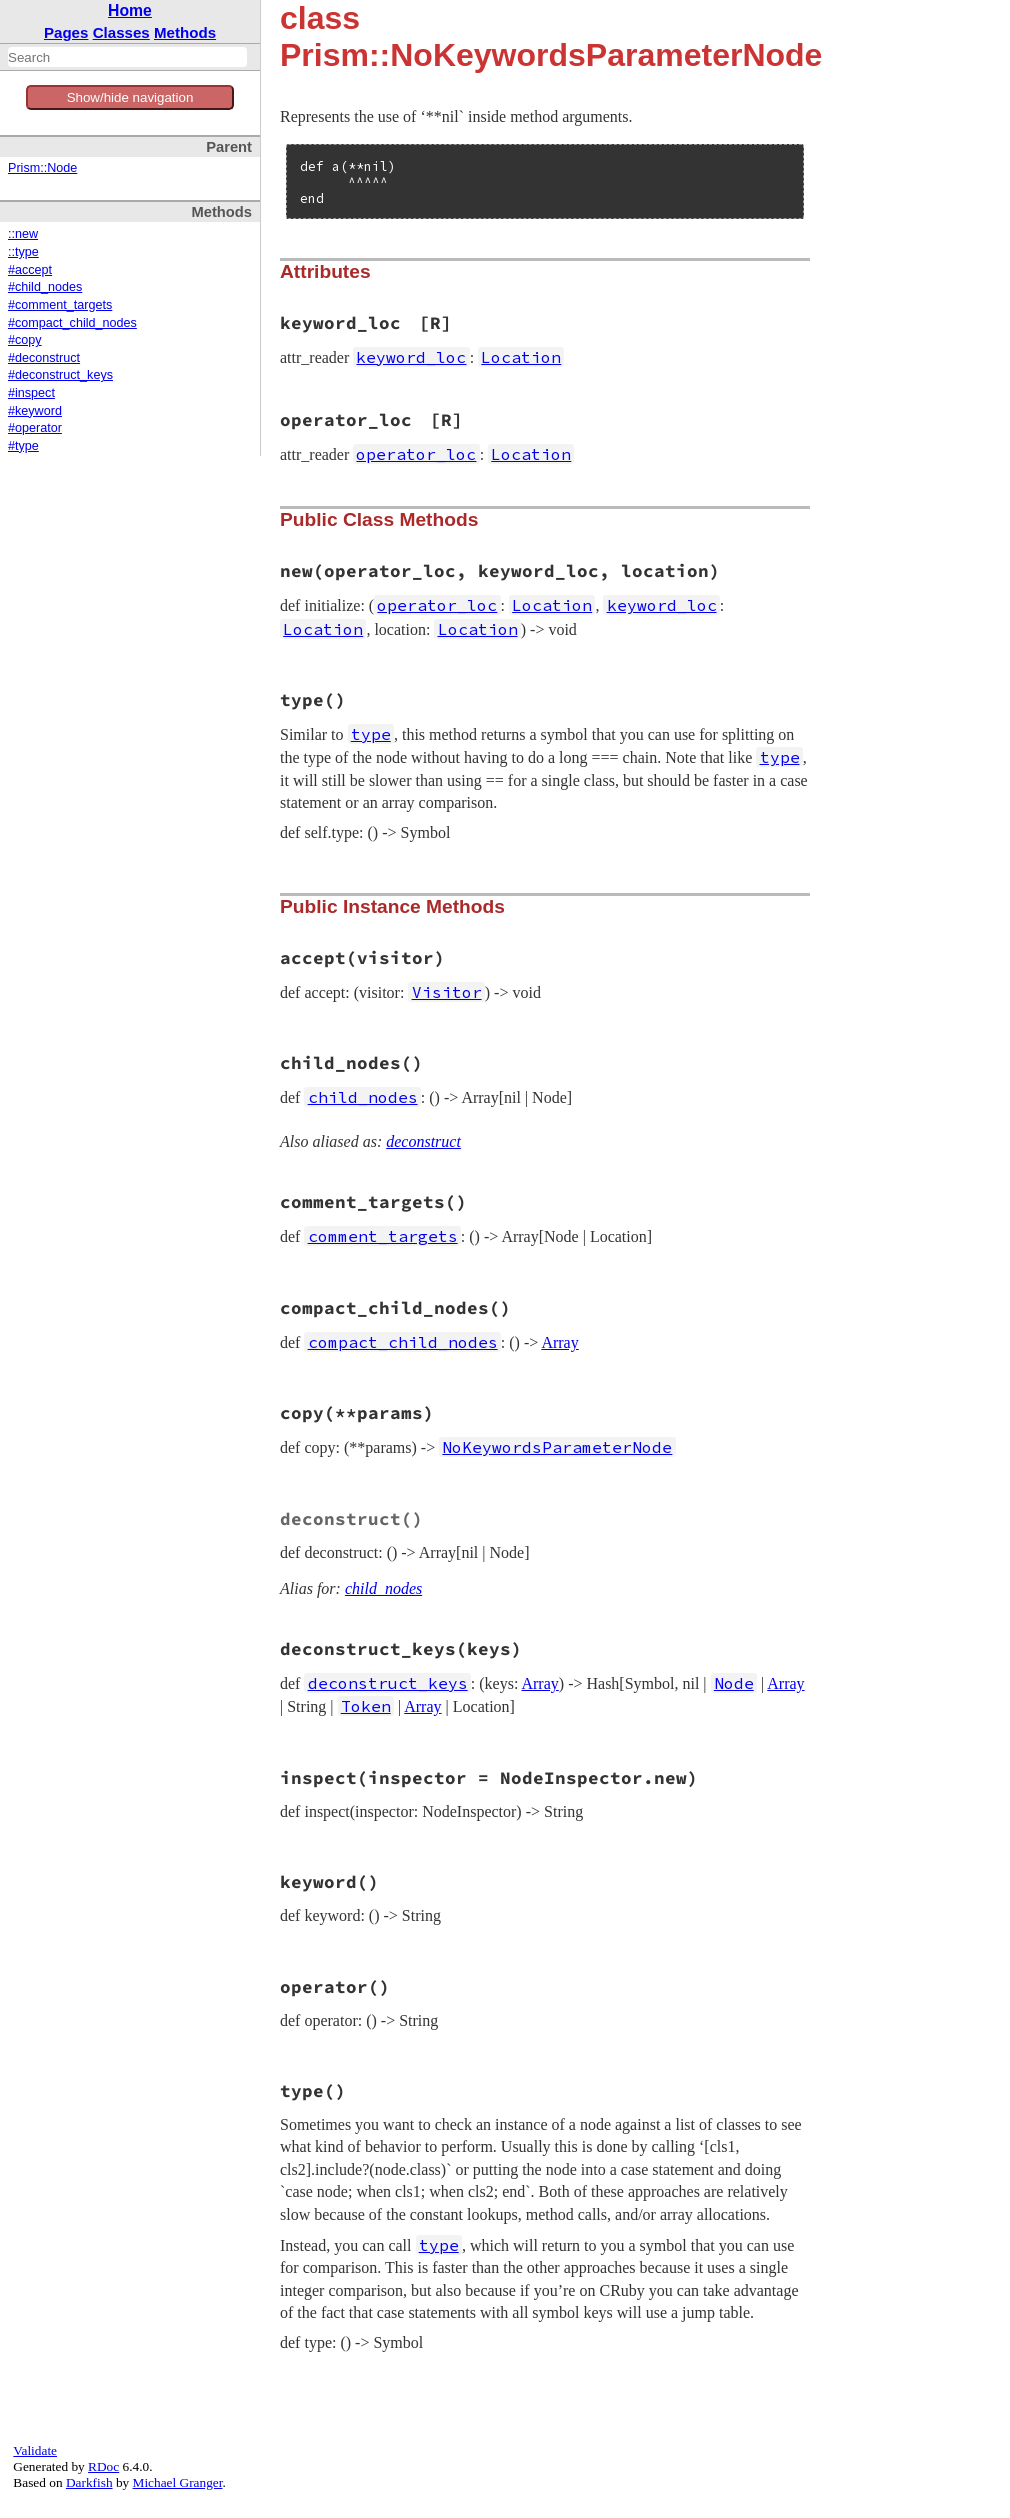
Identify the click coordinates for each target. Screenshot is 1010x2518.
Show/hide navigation (130, 97)
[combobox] (127, 57)
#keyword (35, 411)
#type (23, 446)
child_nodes (383, 1588)
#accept (30, 270)
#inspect (31, 393)
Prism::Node (42, 168)
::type (23, 252)
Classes (121, 32)
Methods (185, 32)
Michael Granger (178, 2482)
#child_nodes (45, 287)
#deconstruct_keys (60, 375)
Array (559, 1342)
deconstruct (423, 1141)
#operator (35, 428)
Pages (66, 32)
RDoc (103, 2466)
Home (130, 10)
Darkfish (89, 2482)
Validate (35, 2450)
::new (23, 234)
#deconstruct (44, 358)
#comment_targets (60, 305)
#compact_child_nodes (72, 323)
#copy (25, 340)
